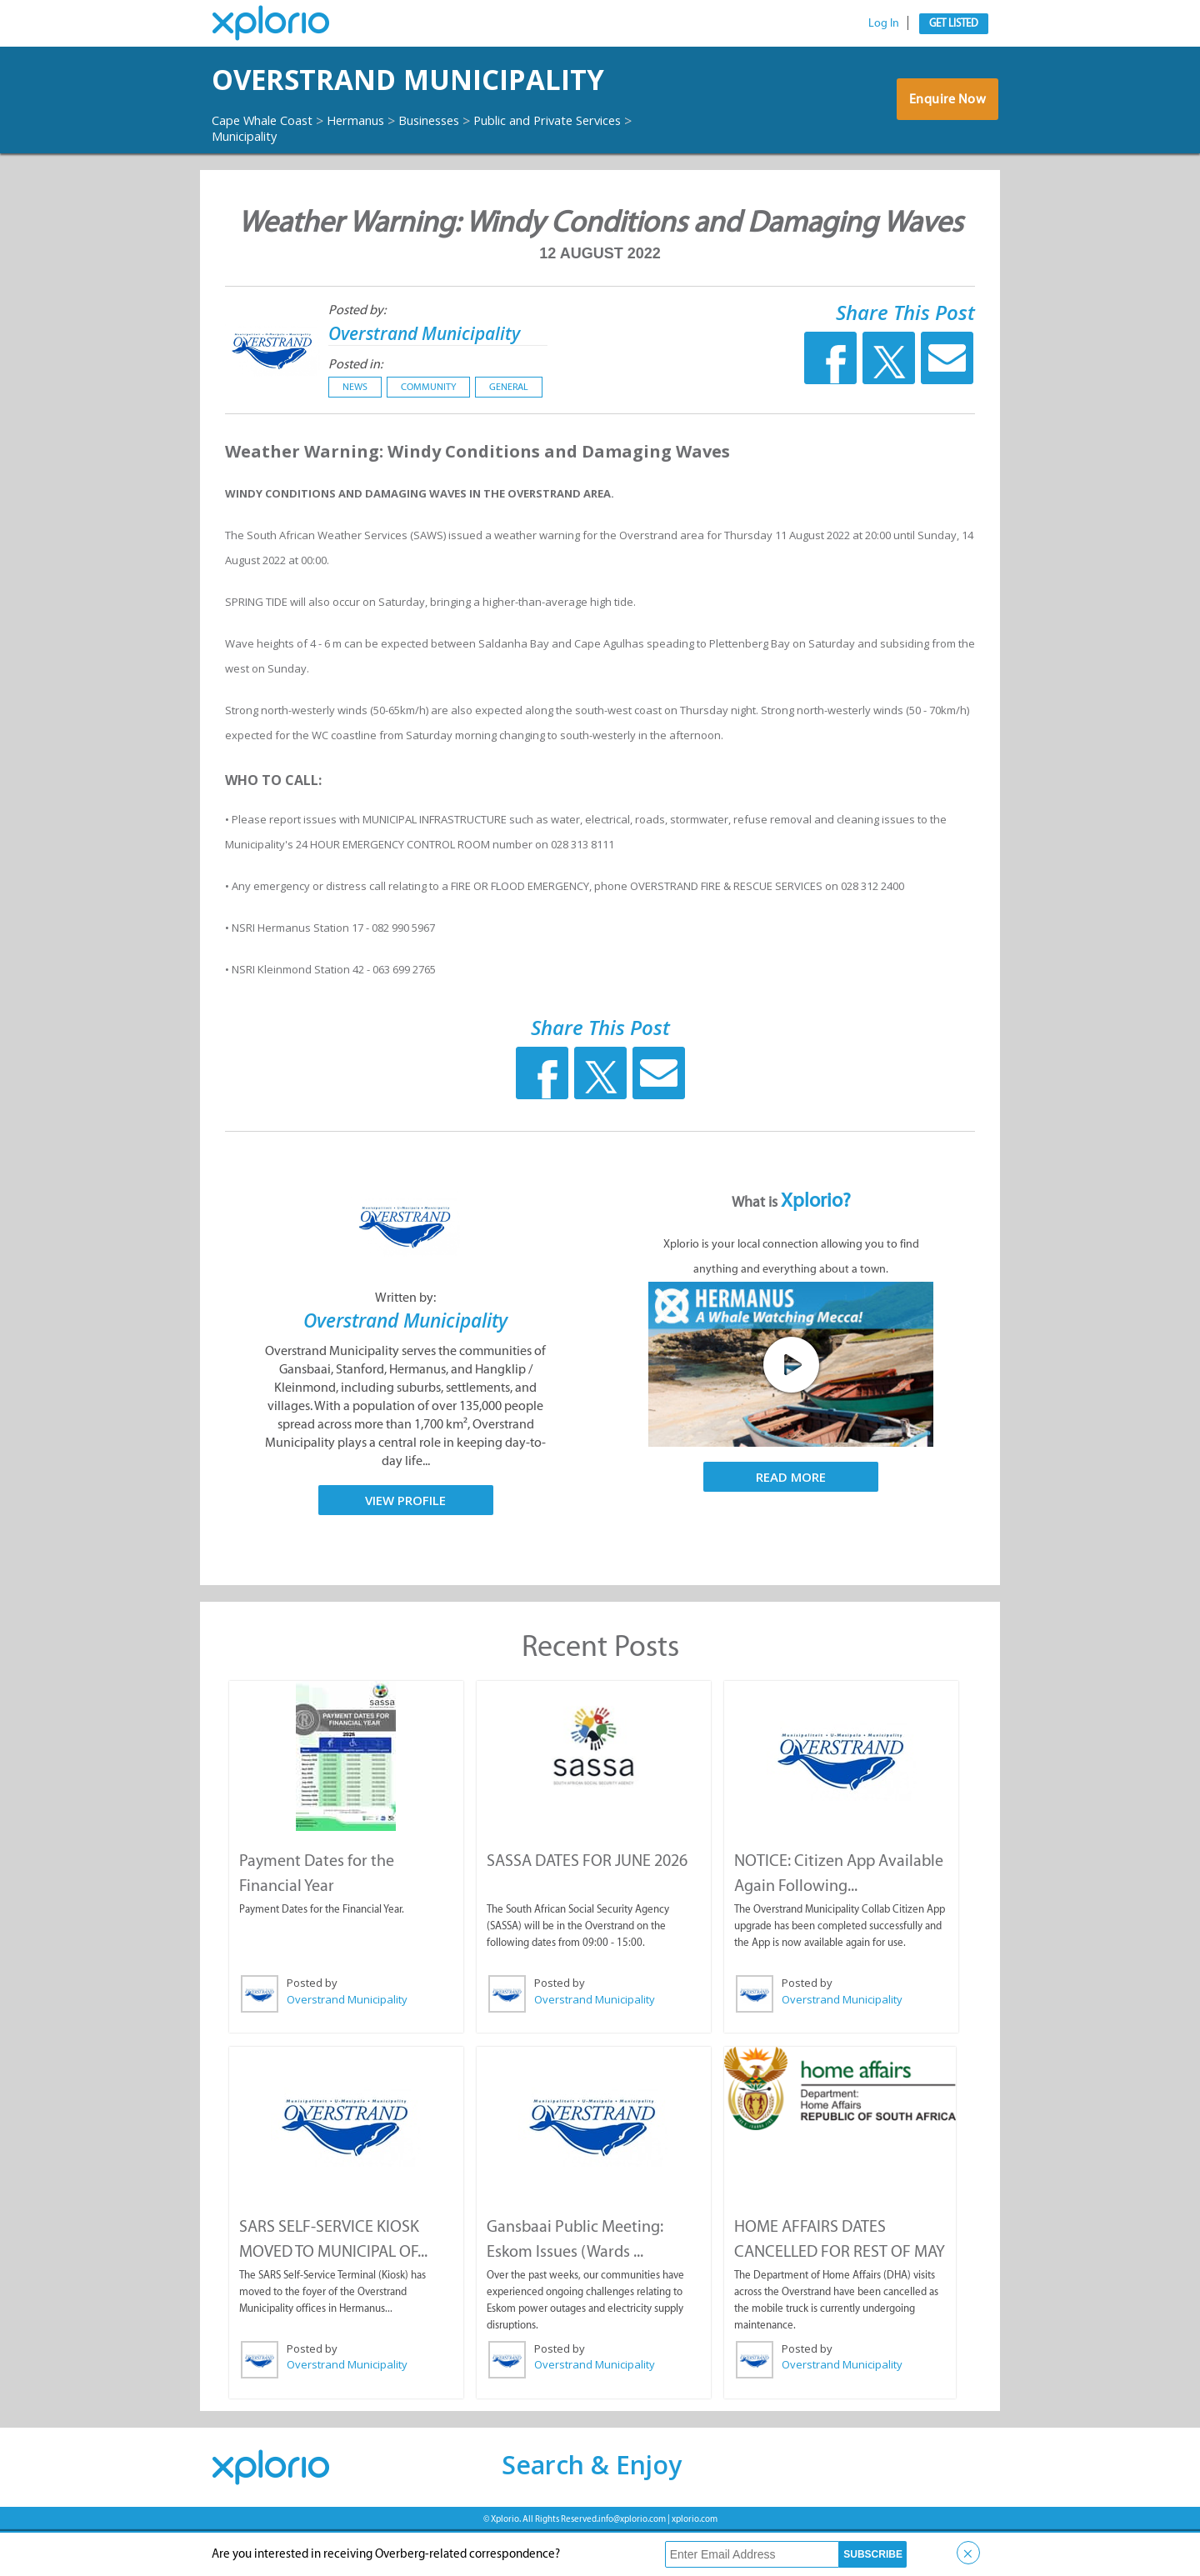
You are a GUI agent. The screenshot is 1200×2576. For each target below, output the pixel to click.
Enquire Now (945, 127)
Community (428, 433)
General (508, 433)
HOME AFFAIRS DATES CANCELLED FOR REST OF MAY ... (839, 2295)
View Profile (405, 1546)
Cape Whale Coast (268, 165)
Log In (883, 23)
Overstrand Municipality (334, 102)
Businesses (454, 165)
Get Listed (953, 23)
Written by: (405, 1344)
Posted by (311, 2028)
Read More (791, 1523)
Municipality (430, 181)
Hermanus (372, 165)
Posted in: (355, 410)
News (355, 433)
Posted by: (357, 356)
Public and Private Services (295, 181)
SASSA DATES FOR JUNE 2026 (586, 1906)
